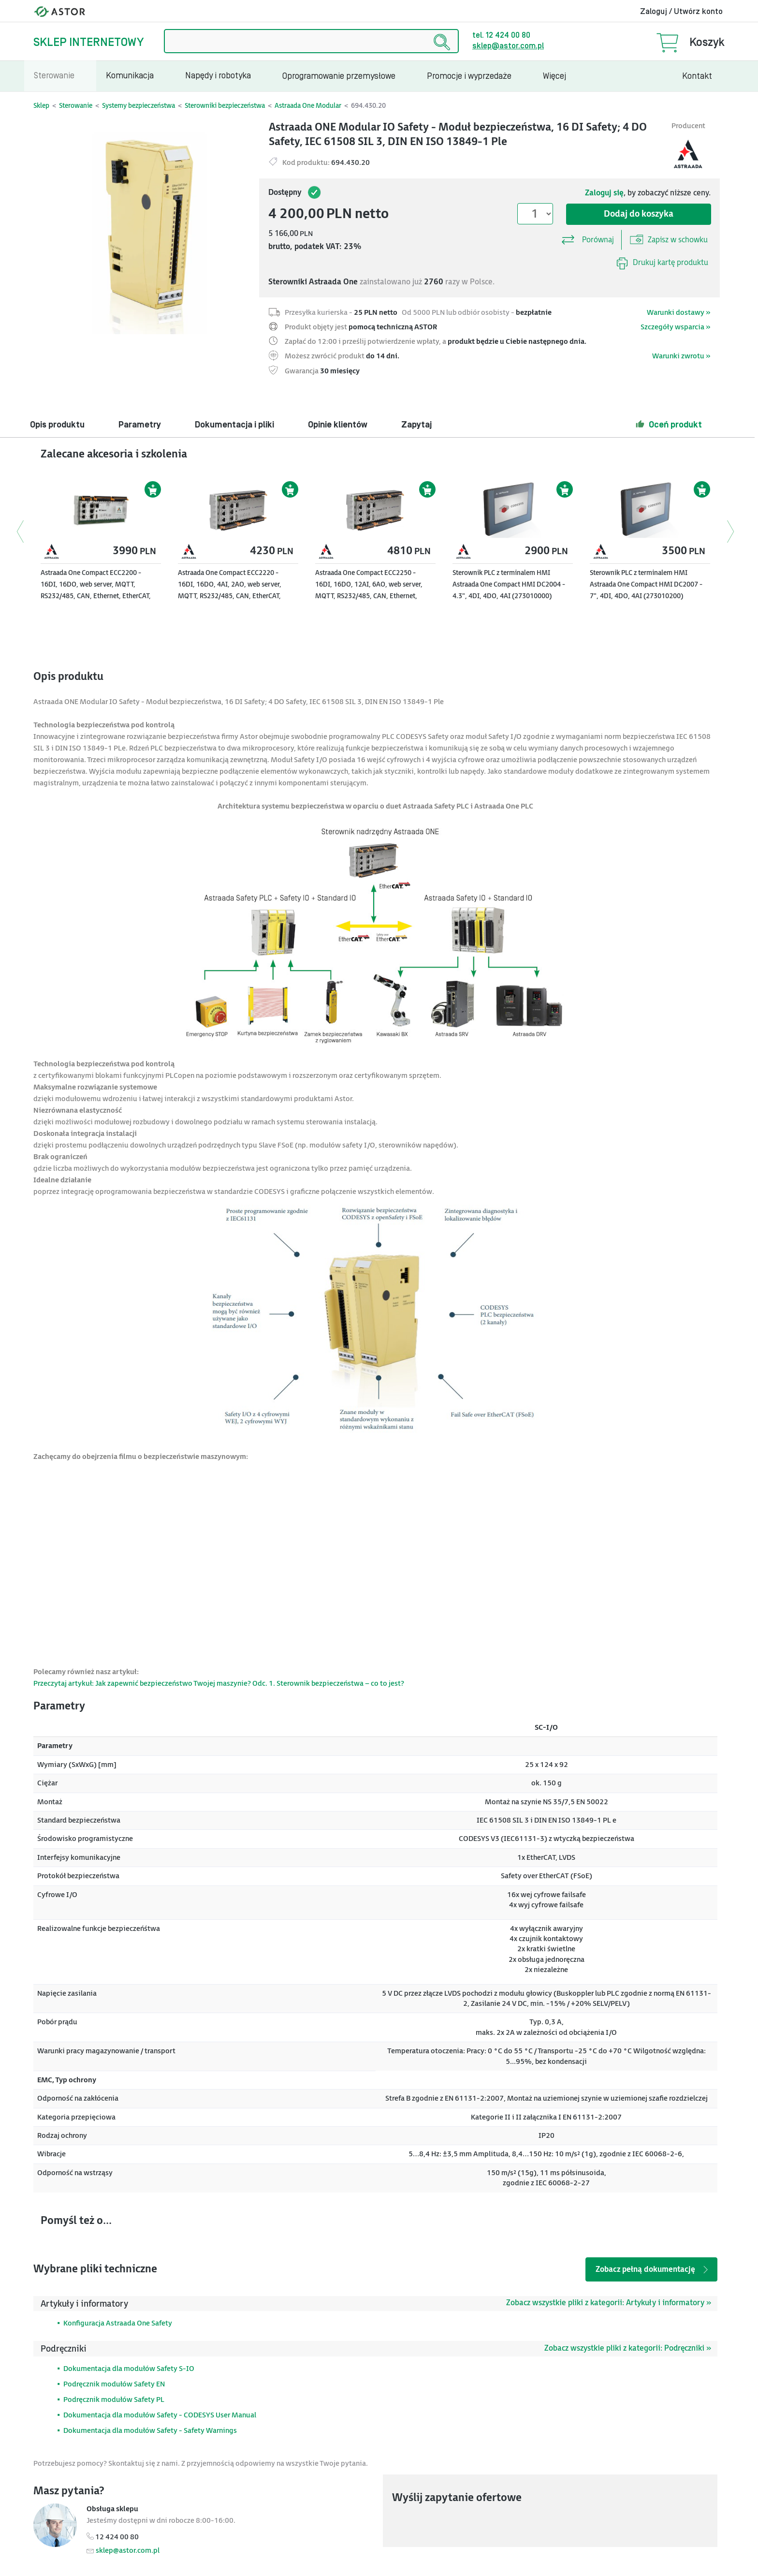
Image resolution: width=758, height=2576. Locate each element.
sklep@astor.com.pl (508, 46)
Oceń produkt (669, 424)
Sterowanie (75, 106)
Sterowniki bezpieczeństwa (225, 106)
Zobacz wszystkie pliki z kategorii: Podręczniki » (627, 2348)
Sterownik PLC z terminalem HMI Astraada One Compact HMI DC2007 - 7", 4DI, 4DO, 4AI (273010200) (646, 584)
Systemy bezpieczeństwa (138, 106)
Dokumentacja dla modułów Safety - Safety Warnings (150, 2430)
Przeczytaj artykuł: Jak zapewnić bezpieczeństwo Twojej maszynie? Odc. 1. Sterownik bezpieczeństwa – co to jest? (218, 1683)
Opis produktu (57, 425)
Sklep (41, 106)
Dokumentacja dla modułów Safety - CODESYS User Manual (159, 2415)
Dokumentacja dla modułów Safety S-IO (128, 2368)
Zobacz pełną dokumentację (653, 2269)
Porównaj (587, 237)
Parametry (139, 425)
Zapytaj (416, 425)
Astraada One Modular (308, 106)
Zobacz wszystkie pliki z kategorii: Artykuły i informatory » (608, 2303)
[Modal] (147, 232)
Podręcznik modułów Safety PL (113, 2399)
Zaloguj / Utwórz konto (681, 11)
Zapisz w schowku (669, 239)
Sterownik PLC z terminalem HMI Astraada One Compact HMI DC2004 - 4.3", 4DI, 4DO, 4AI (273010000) (508, 584)
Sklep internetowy (88, 42)
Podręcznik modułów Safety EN (114, 2384)
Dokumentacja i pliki (234, 425)
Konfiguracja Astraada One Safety (117, 2323)
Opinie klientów (337, 425)
